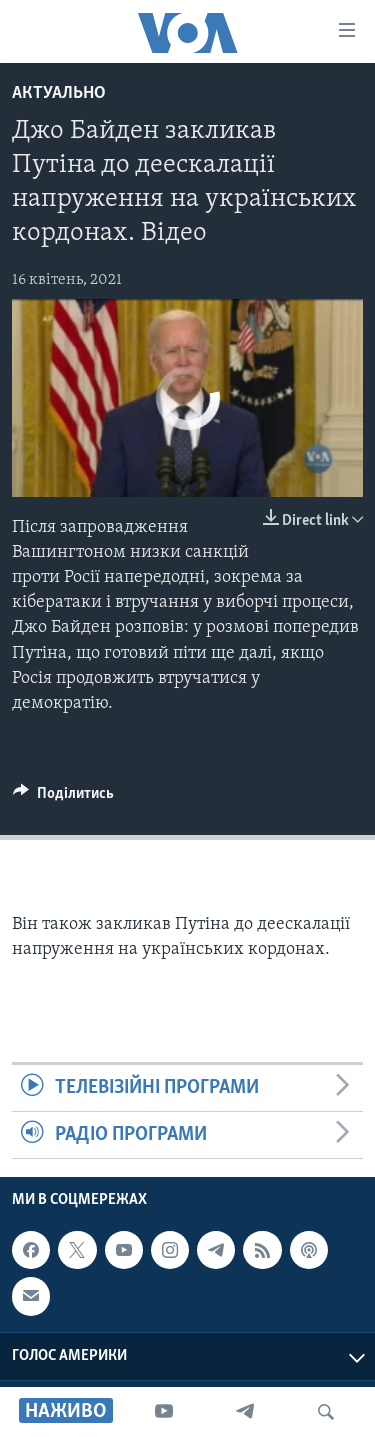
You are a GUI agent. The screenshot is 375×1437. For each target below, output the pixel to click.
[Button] (63, 798)
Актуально (59, 93)
